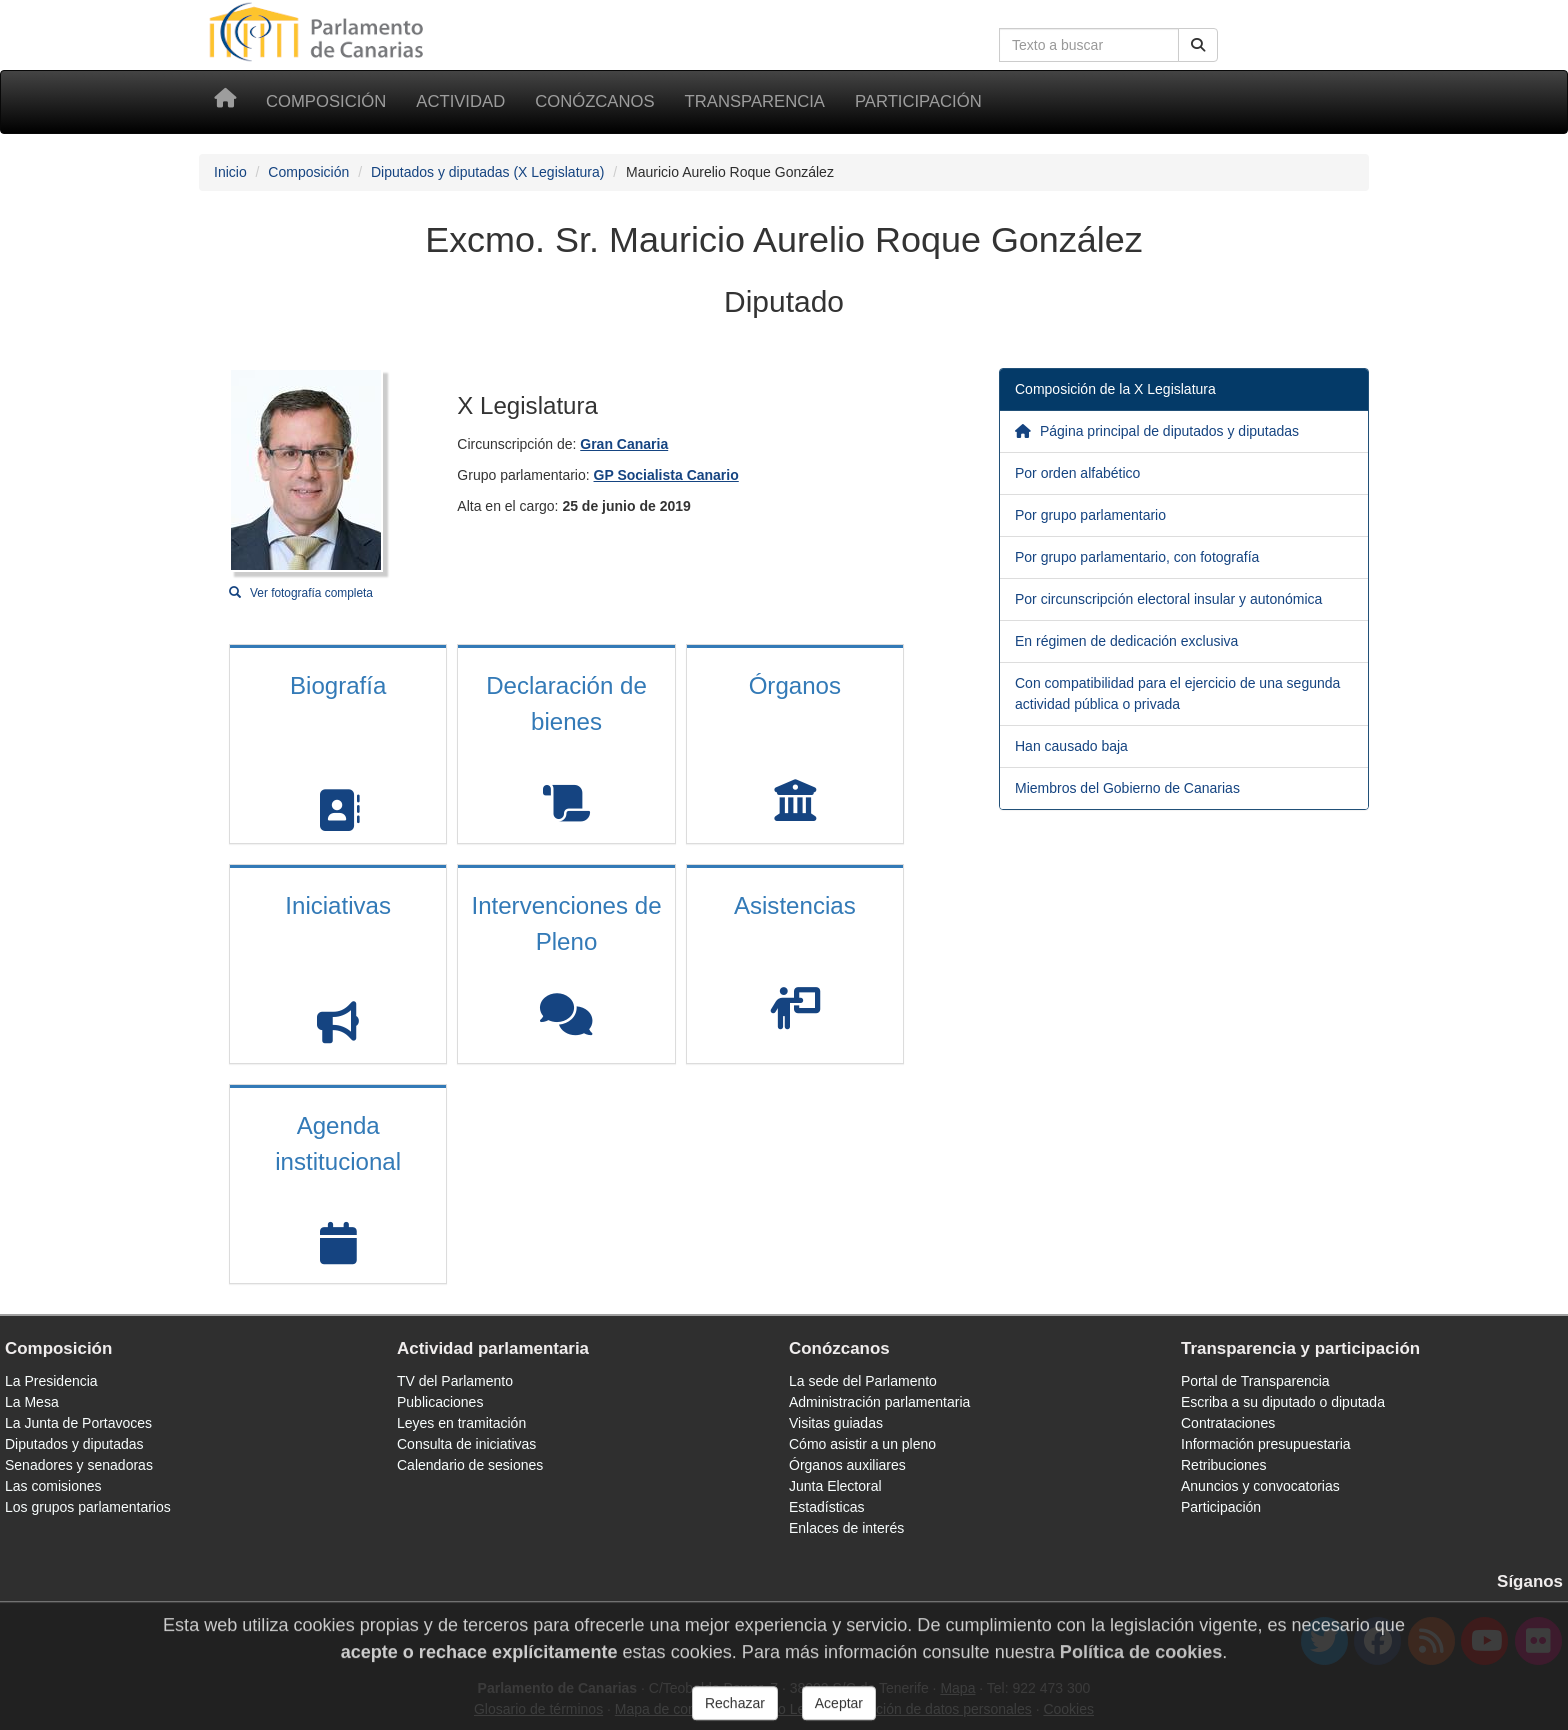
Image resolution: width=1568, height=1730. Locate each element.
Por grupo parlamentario (1090, 515)
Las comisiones (53, 1486)
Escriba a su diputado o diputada (1283, 1402)
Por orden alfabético (1077, 473)
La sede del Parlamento (863, 1381)
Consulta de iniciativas (466, 1444)
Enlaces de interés (846, 1528)
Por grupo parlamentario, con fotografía (1137, 557)
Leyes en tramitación (461, 1423)
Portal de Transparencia (1255, 1381)
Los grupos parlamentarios (88, 1507)
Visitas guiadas (836, 1423)
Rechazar (735, 1712)
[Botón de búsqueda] (1198, 45)
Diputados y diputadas (74, 1444)
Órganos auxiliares (847, 1465)
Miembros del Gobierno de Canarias (1127, 788)
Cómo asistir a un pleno (862, 1444)
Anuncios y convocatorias (1260, 1486)
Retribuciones (1224, 1465)
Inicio (230, 172)
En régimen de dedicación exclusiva (1126, 641)
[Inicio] (225, 102)
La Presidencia (51, 1381)
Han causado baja (1071, 746)
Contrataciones (1228, 1423)
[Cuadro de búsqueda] (1089, 45)
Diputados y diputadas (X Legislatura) (487, 172)
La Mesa (32, 1402)
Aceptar (839, 1712)
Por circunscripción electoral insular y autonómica (1168, 599)
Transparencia (755, 101)
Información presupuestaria (1266, 1444)
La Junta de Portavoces (78, 1423)
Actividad (460, 101)
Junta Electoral (835, 1486)
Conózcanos (594, 101)
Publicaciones (440, 1402)
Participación (918, 101)
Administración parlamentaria (879, 1402)
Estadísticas (826, 1507)
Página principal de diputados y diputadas (1157, 431)
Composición (326, 101)
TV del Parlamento (455, 1381)
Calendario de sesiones (470, 1465)
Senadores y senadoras (79, 1465)
